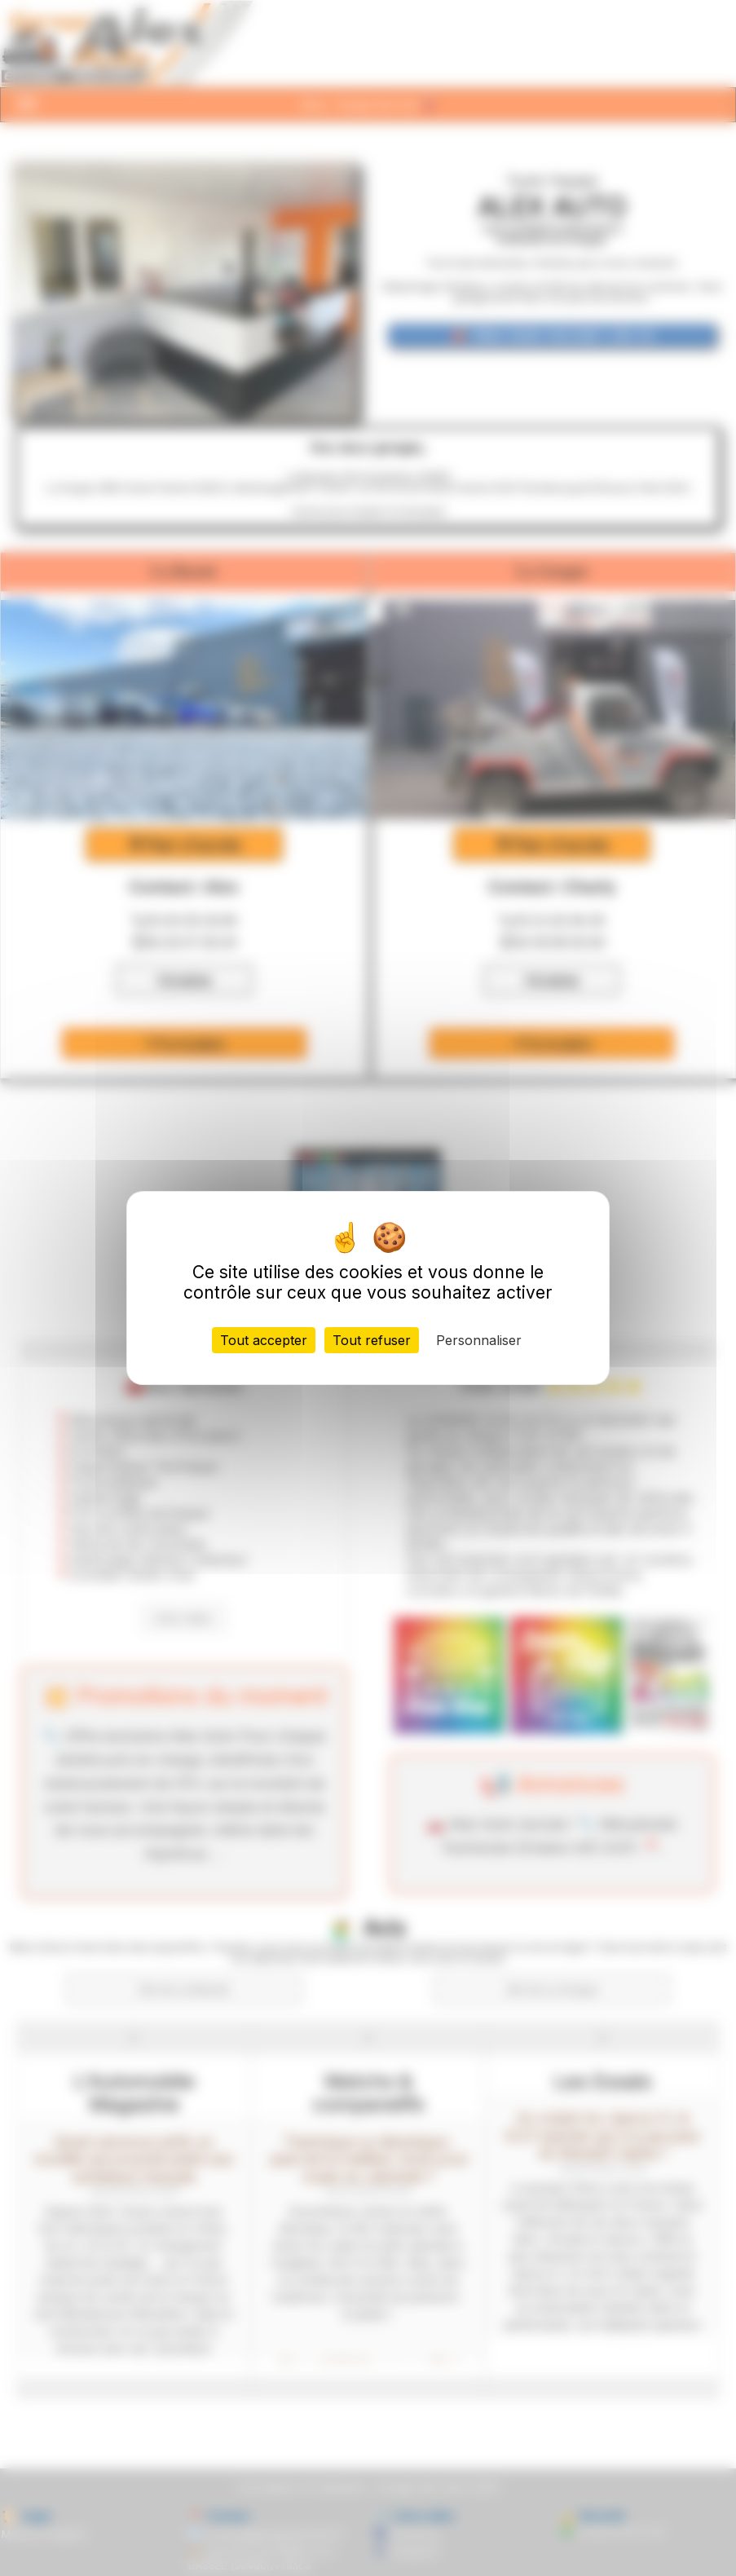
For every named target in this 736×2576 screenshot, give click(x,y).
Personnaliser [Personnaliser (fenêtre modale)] (479, 1340)
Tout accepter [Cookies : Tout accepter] (263, 1340)
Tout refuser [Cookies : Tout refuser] (372, 1340)
